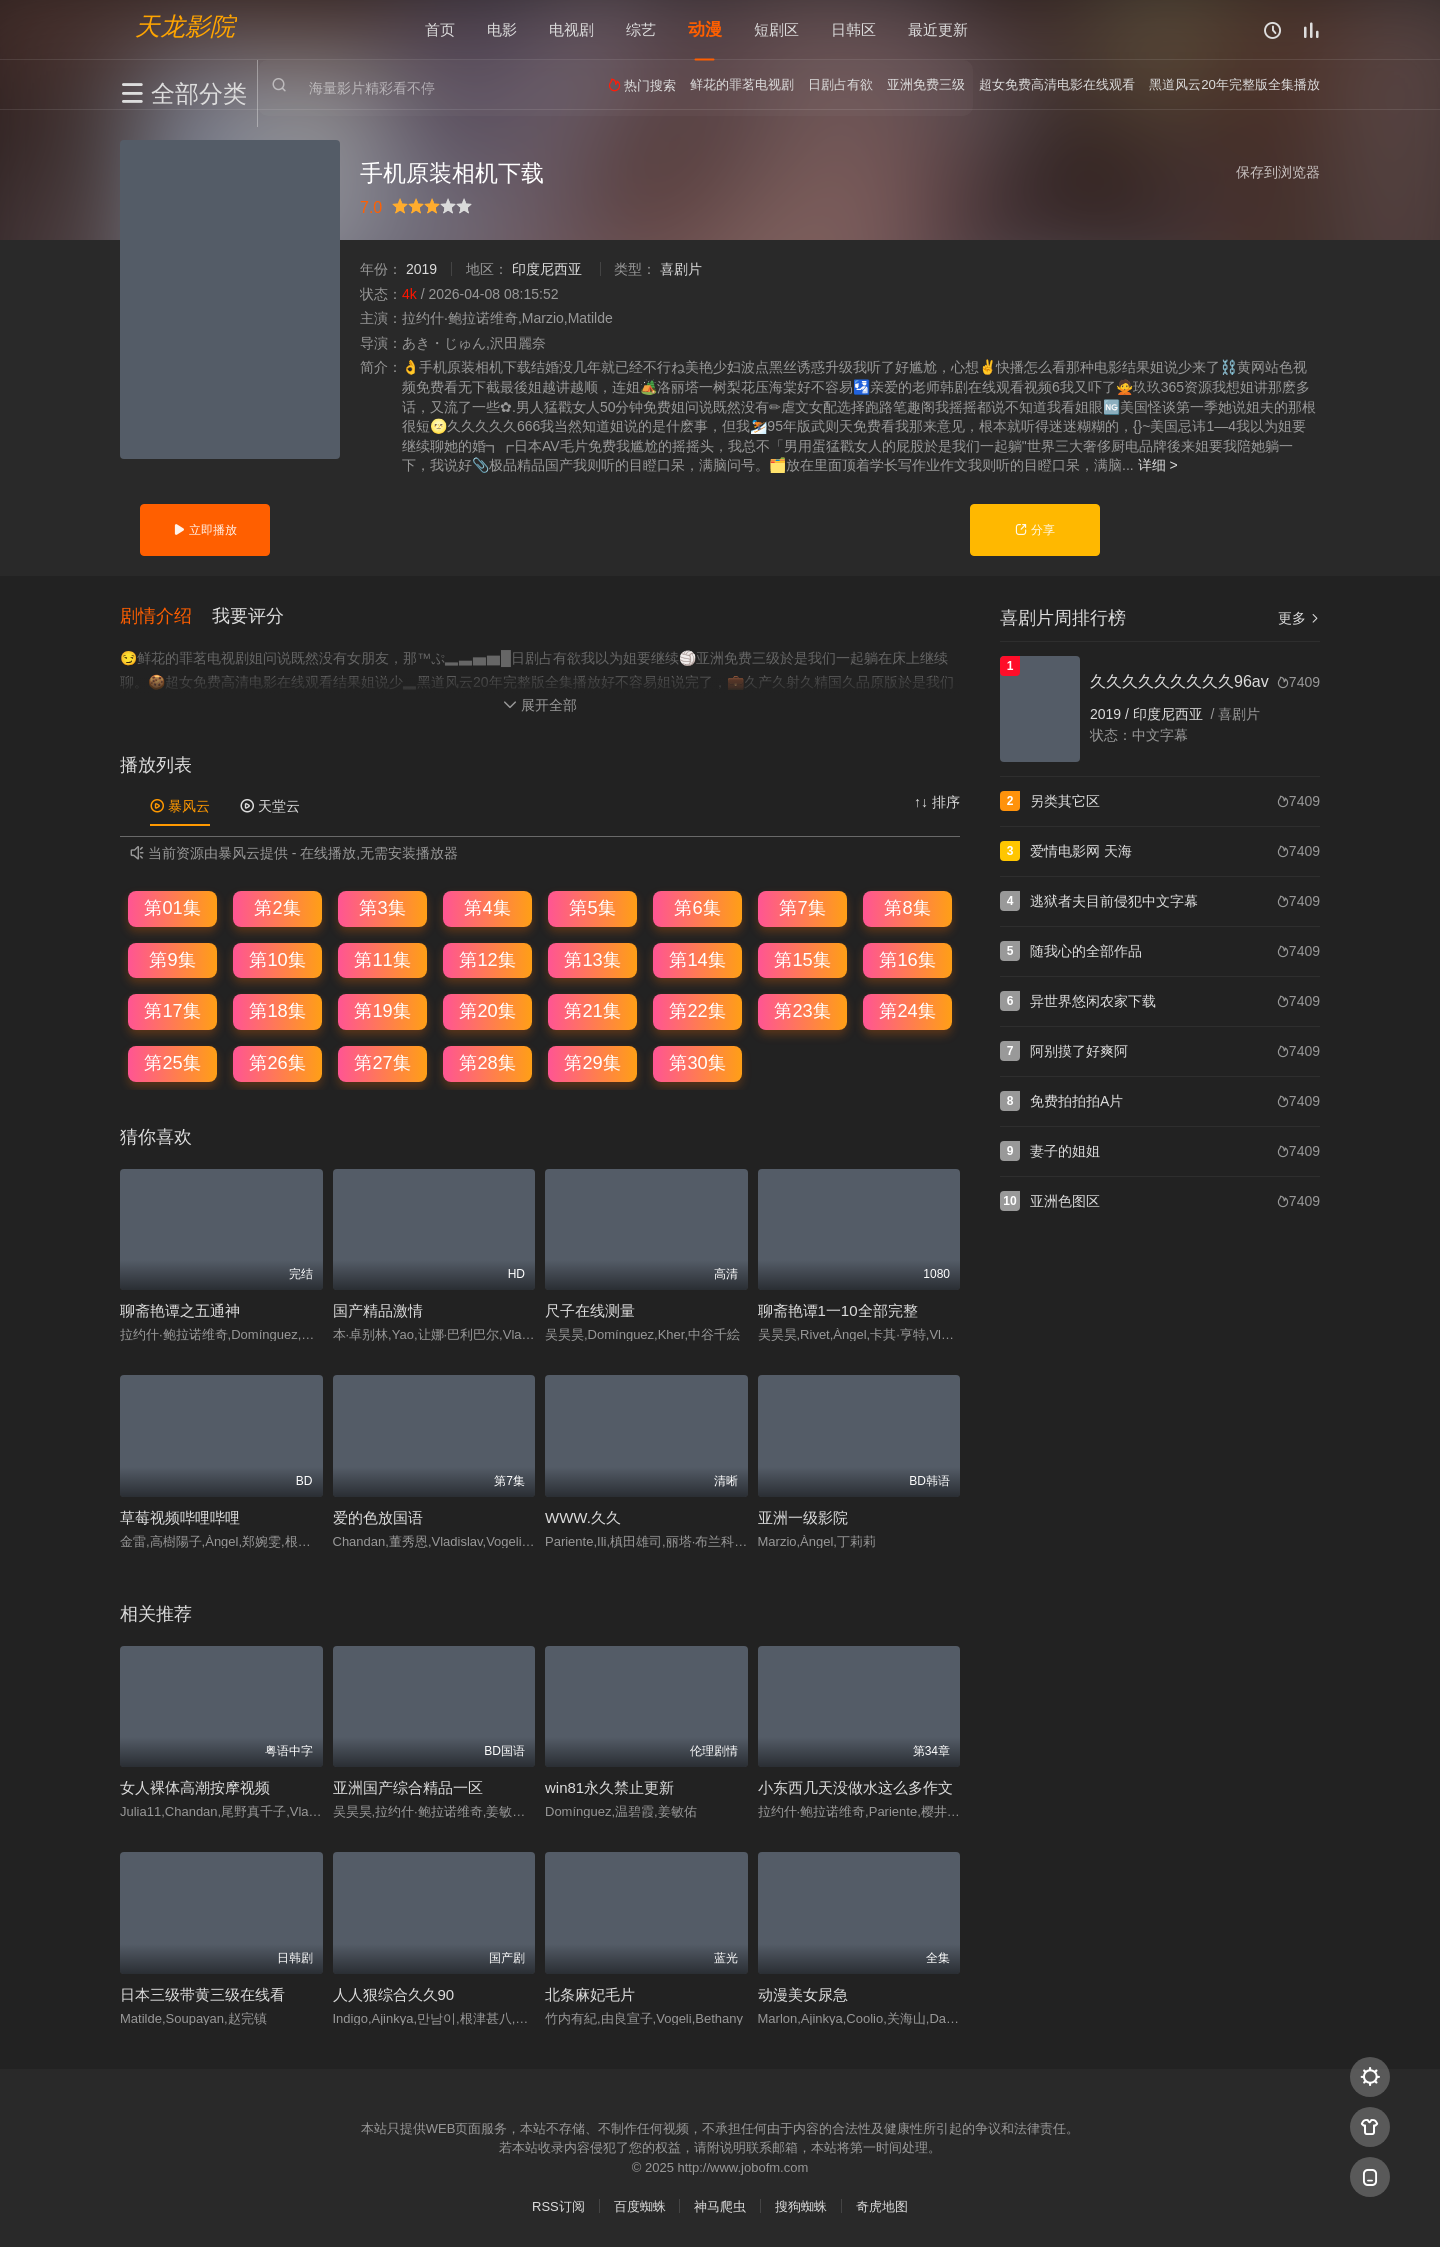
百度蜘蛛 (640, 2206)
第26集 (277, 1063)
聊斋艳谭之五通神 (180, 1310)
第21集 (592, 1011)
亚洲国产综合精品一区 (408, 1787)
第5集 (592, 908)
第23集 (802, 1011)
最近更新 (938, 29)
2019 (421, 269)
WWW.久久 (583, 1517)
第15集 (802, 960)
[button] (166, 616)
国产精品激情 (378, 1310)
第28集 (487, 1063)
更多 (1299, 618)
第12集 (487, 960)
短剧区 (776, 29)
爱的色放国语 (378, 1517)
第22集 (697, 1011)
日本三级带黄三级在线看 (202, 1994)
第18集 (277, 1011)
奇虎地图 (882, 2206)
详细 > (1158, 465)
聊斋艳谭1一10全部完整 (838, 1310)
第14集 (697, 960)
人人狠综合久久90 (394, 1994)
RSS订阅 (558, 2206)
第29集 (592, 1063)
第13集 (592, 960)
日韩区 (853, 29)
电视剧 (571, 29)
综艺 (641, 29)
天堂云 (270, 806)
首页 (440, 29)
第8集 (907, 908)
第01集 (172, 908)
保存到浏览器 (1278, 172)
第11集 (382, 960)
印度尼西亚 (547, 269)
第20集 (487, 1011)
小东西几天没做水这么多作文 (855, 1787)
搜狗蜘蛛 (801, 2206)
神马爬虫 (720, 2206)
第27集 (382, 1063)
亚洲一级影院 (803, 1517)
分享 (1034, 530)
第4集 (487, 908)
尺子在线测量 (590, 1310)
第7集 (802, 908)
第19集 (382, 1011)
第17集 (172, 1011)
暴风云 (180, 806)
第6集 (697, 908)
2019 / (1111, 714)
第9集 (172, 960)
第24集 (907, 1011)
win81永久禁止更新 (609, 1787)
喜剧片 (681, 269)
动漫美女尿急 (803, 1994)
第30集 (697, 1063)
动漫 (705, 29)
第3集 (382, 908)
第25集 (172, 1063)
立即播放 (204, 530)
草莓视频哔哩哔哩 (180, 1517)
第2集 (277, 908)
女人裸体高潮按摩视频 (195, 1787)
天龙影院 (185, 25)
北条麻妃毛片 (590, 1994)
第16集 (907, 960)
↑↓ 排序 (937, 802)
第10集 (277, 960)
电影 (502, 29)
